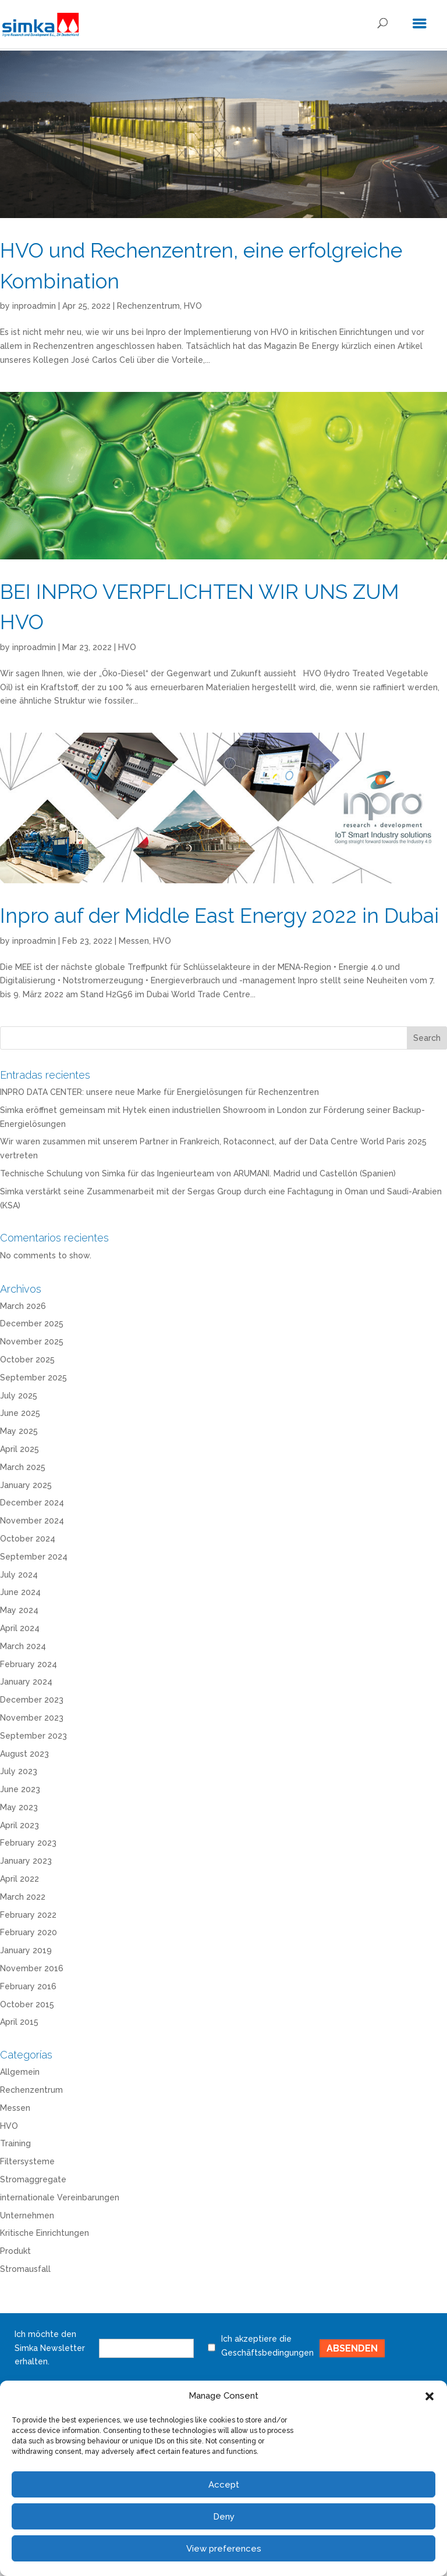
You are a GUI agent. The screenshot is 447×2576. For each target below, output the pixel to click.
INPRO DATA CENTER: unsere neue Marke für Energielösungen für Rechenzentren (159, 1092)
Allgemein (20, 2072)
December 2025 (31, 1323)
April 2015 (19, 2021)
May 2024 (19, 1610)
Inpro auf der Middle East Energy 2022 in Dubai (219, 915)
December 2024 (32, 1502)
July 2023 (18, 1771)
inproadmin (34, 306)
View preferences (223, 2548)
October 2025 (27, 1359)
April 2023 (19, 1825)
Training (15, 2143)
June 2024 (20, 1592)
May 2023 (19, 1807)
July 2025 (18, 1395)
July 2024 (19, 1574)
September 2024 (34, 1556)
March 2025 (22, 1467)
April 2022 (19, 1878)
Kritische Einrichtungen (44, 2233)
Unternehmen (27, 2215)
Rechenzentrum (148, 306)
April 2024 (20, 1628)
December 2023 (31, 1699)
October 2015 (27, 2004)
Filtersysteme (27, 2161)
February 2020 (28, 1932)
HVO (193, 306)
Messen (134, 941)
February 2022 (28, 1914)
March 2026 (23, 1306)
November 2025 (31, 1341)
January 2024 (26, 1681)
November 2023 (31, 1717)
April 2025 (19, 1449)
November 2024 (32, 1520)
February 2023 (28, 1842)
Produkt (15, 2251)
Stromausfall (25, 2269)
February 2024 (28, 1664)
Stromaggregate (33, 2179)
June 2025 (20, 1413)
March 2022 (22, 1896)
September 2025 (33, 1377)
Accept (223, 2484)
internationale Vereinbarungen (59, 2197)
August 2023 (24, 1753)
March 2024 (23, 1646)
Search (427, 1038)
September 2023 (33, 1735)
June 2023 (20, 1789)
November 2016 (31, 1968)
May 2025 (19, 1431)
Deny (224, 2516)
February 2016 (28, 1986)
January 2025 (26, 1485)
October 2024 (27, 1538)
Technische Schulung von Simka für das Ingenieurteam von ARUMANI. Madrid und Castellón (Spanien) (198, 1173)
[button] (429, 2396)
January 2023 (26, 1860)
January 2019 (26, 1950)
